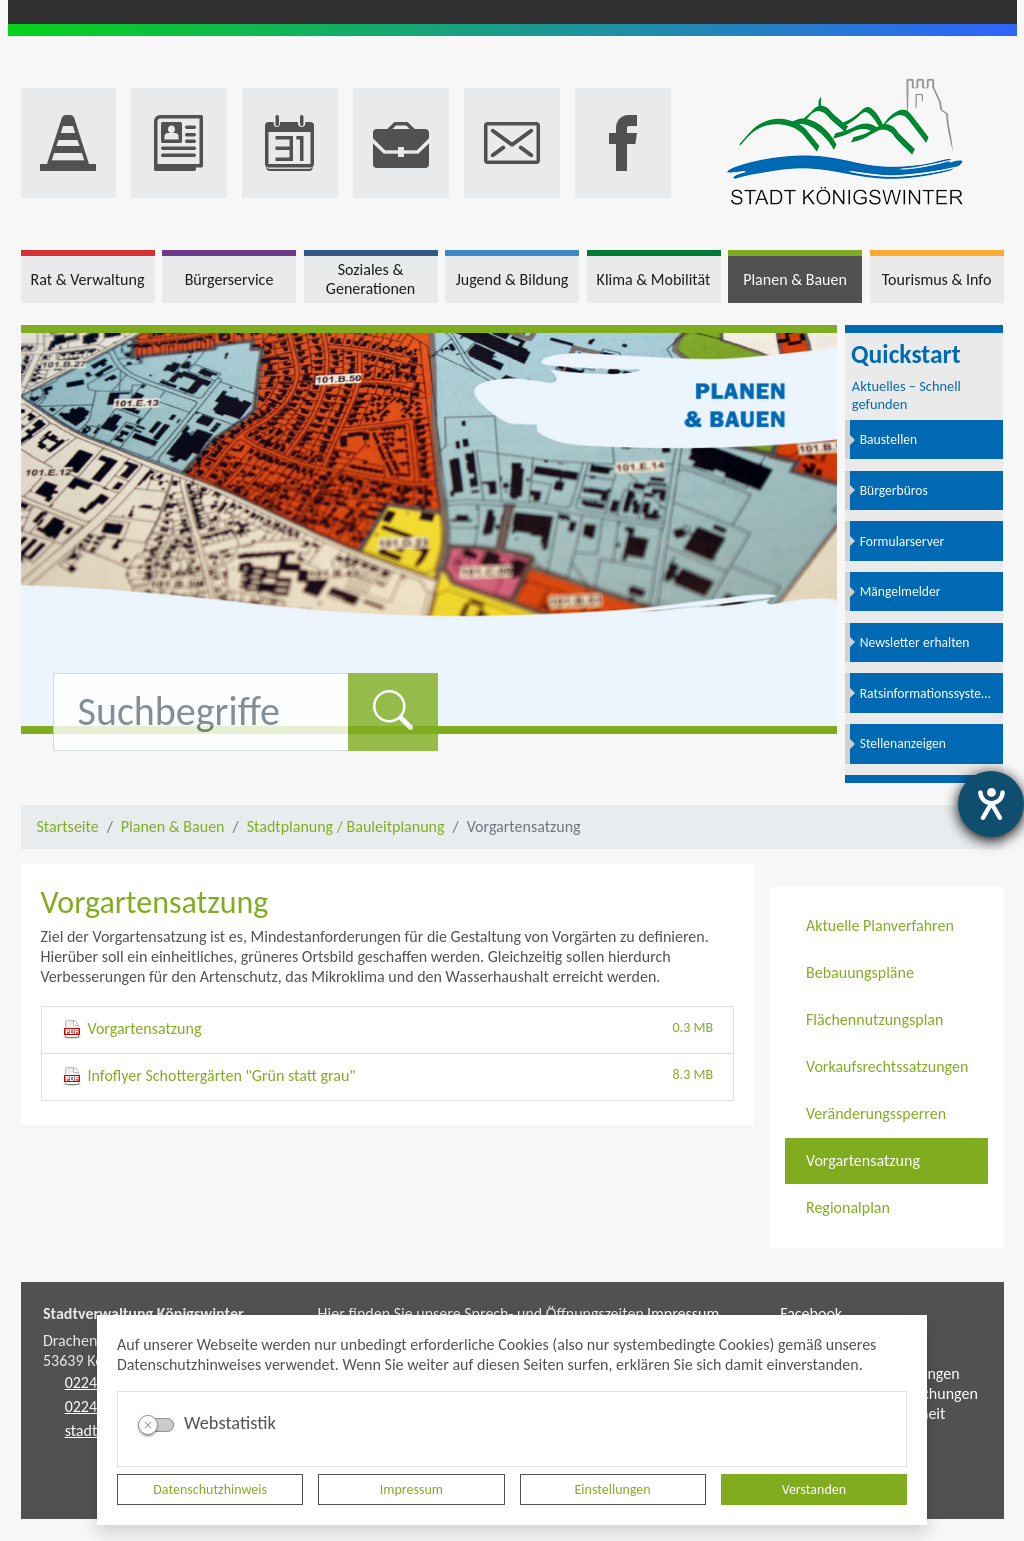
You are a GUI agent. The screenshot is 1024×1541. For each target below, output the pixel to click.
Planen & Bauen (173, 826)
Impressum (411, 1489)
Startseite (68, 826)
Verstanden (814, 1489)
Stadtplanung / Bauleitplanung (346, 826)
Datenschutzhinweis (210, 1489)
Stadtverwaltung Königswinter (143, 1313)
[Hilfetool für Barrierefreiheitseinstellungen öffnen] (991, 804)
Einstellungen (613, 1489)
